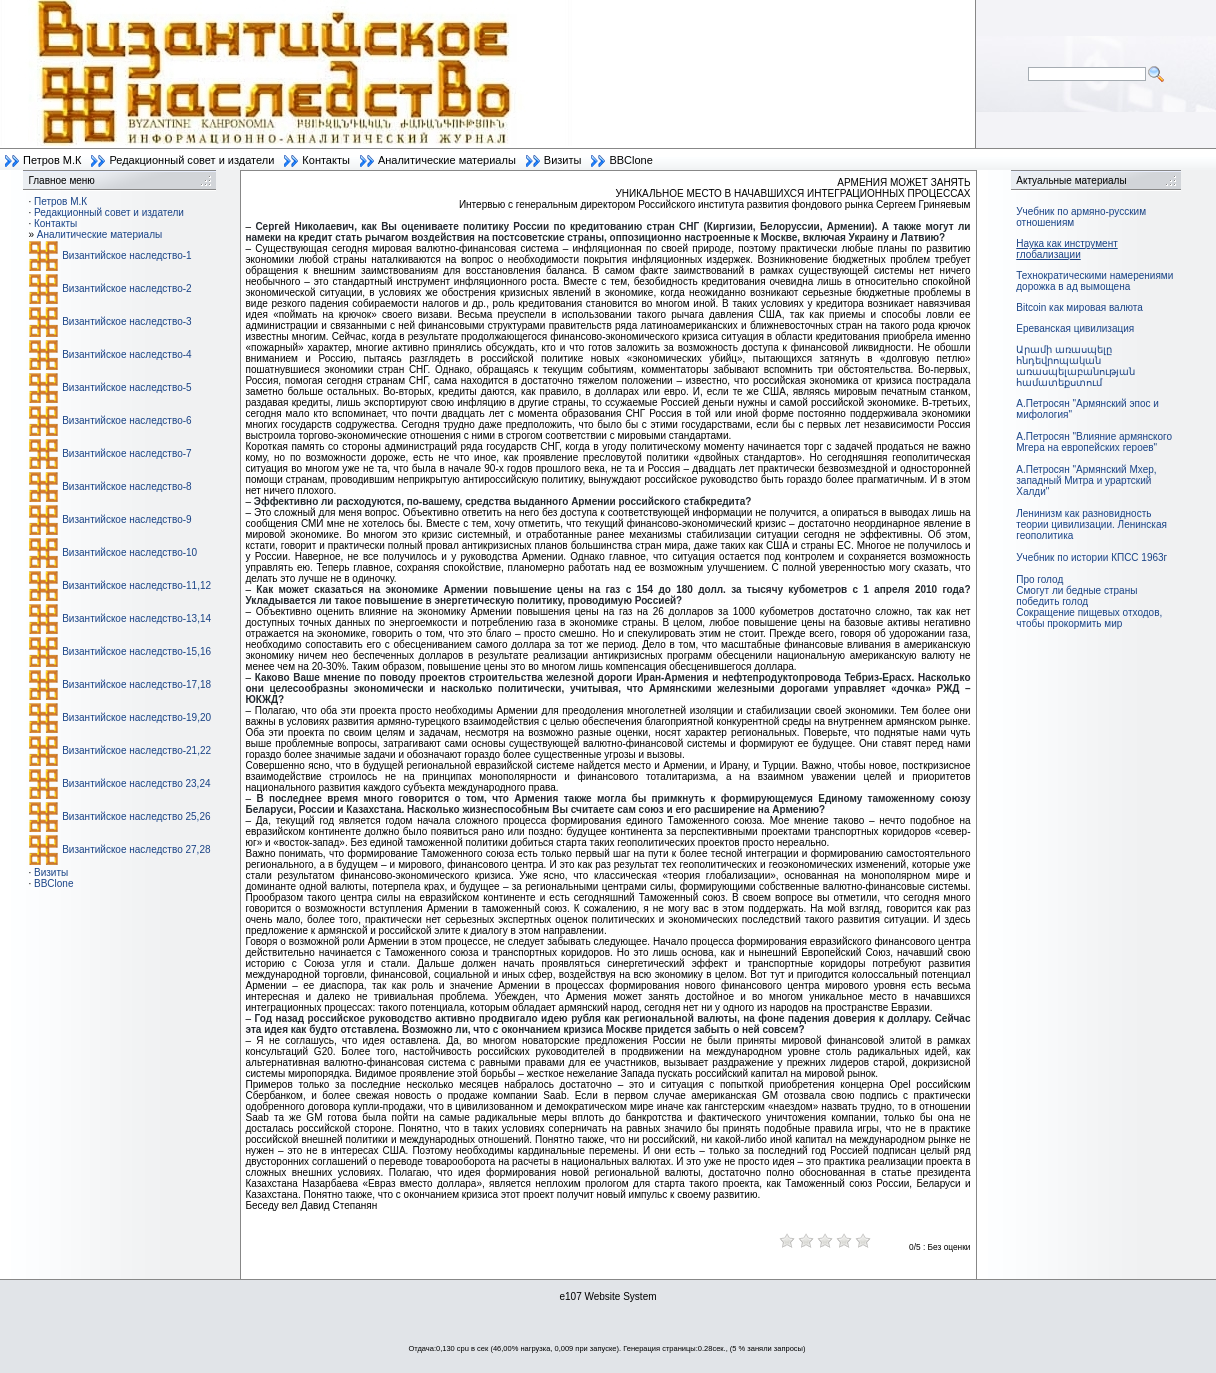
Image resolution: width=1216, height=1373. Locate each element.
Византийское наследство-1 (126, 255)
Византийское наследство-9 (126, 519)
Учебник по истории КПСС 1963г (1091, 557)
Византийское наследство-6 (126, 420)
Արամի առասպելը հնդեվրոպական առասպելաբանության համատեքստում (1075, 366)
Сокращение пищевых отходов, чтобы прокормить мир (1089, 618)
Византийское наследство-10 (129, 552)
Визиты (563, 160)
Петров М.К (52, 160)
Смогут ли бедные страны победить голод (1076, 596)
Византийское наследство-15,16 (136, 651)
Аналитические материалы (447, 160)
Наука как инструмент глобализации (1066, 249)
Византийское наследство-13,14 (136, 618)
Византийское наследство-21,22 (136, 750)
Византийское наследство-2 (126, 288)
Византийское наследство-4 (126, 354)
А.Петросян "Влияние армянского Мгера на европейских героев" (1094, 442)
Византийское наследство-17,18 (136, 684)
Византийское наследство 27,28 (136, 849)
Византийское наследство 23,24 (136, 783)
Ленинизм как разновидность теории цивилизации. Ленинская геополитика (1091, 524)
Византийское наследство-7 (126, 453)
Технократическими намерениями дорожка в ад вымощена (1094, 281)
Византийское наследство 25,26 (136, 816)
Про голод (1039, 579)
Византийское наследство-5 (126, 387)
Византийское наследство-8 (126, 486)
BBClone (630, 160)
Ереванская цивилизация (1075, 328)
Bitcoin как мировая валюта (1079, 307)
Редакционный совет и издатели (191, 160)
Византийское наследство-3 (126, 321)
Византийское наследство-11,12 (136, 585)
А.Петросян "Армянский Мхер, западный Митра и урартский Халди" (1086, 480)
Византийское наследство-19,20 (136, 717)
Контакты (326, 160)
